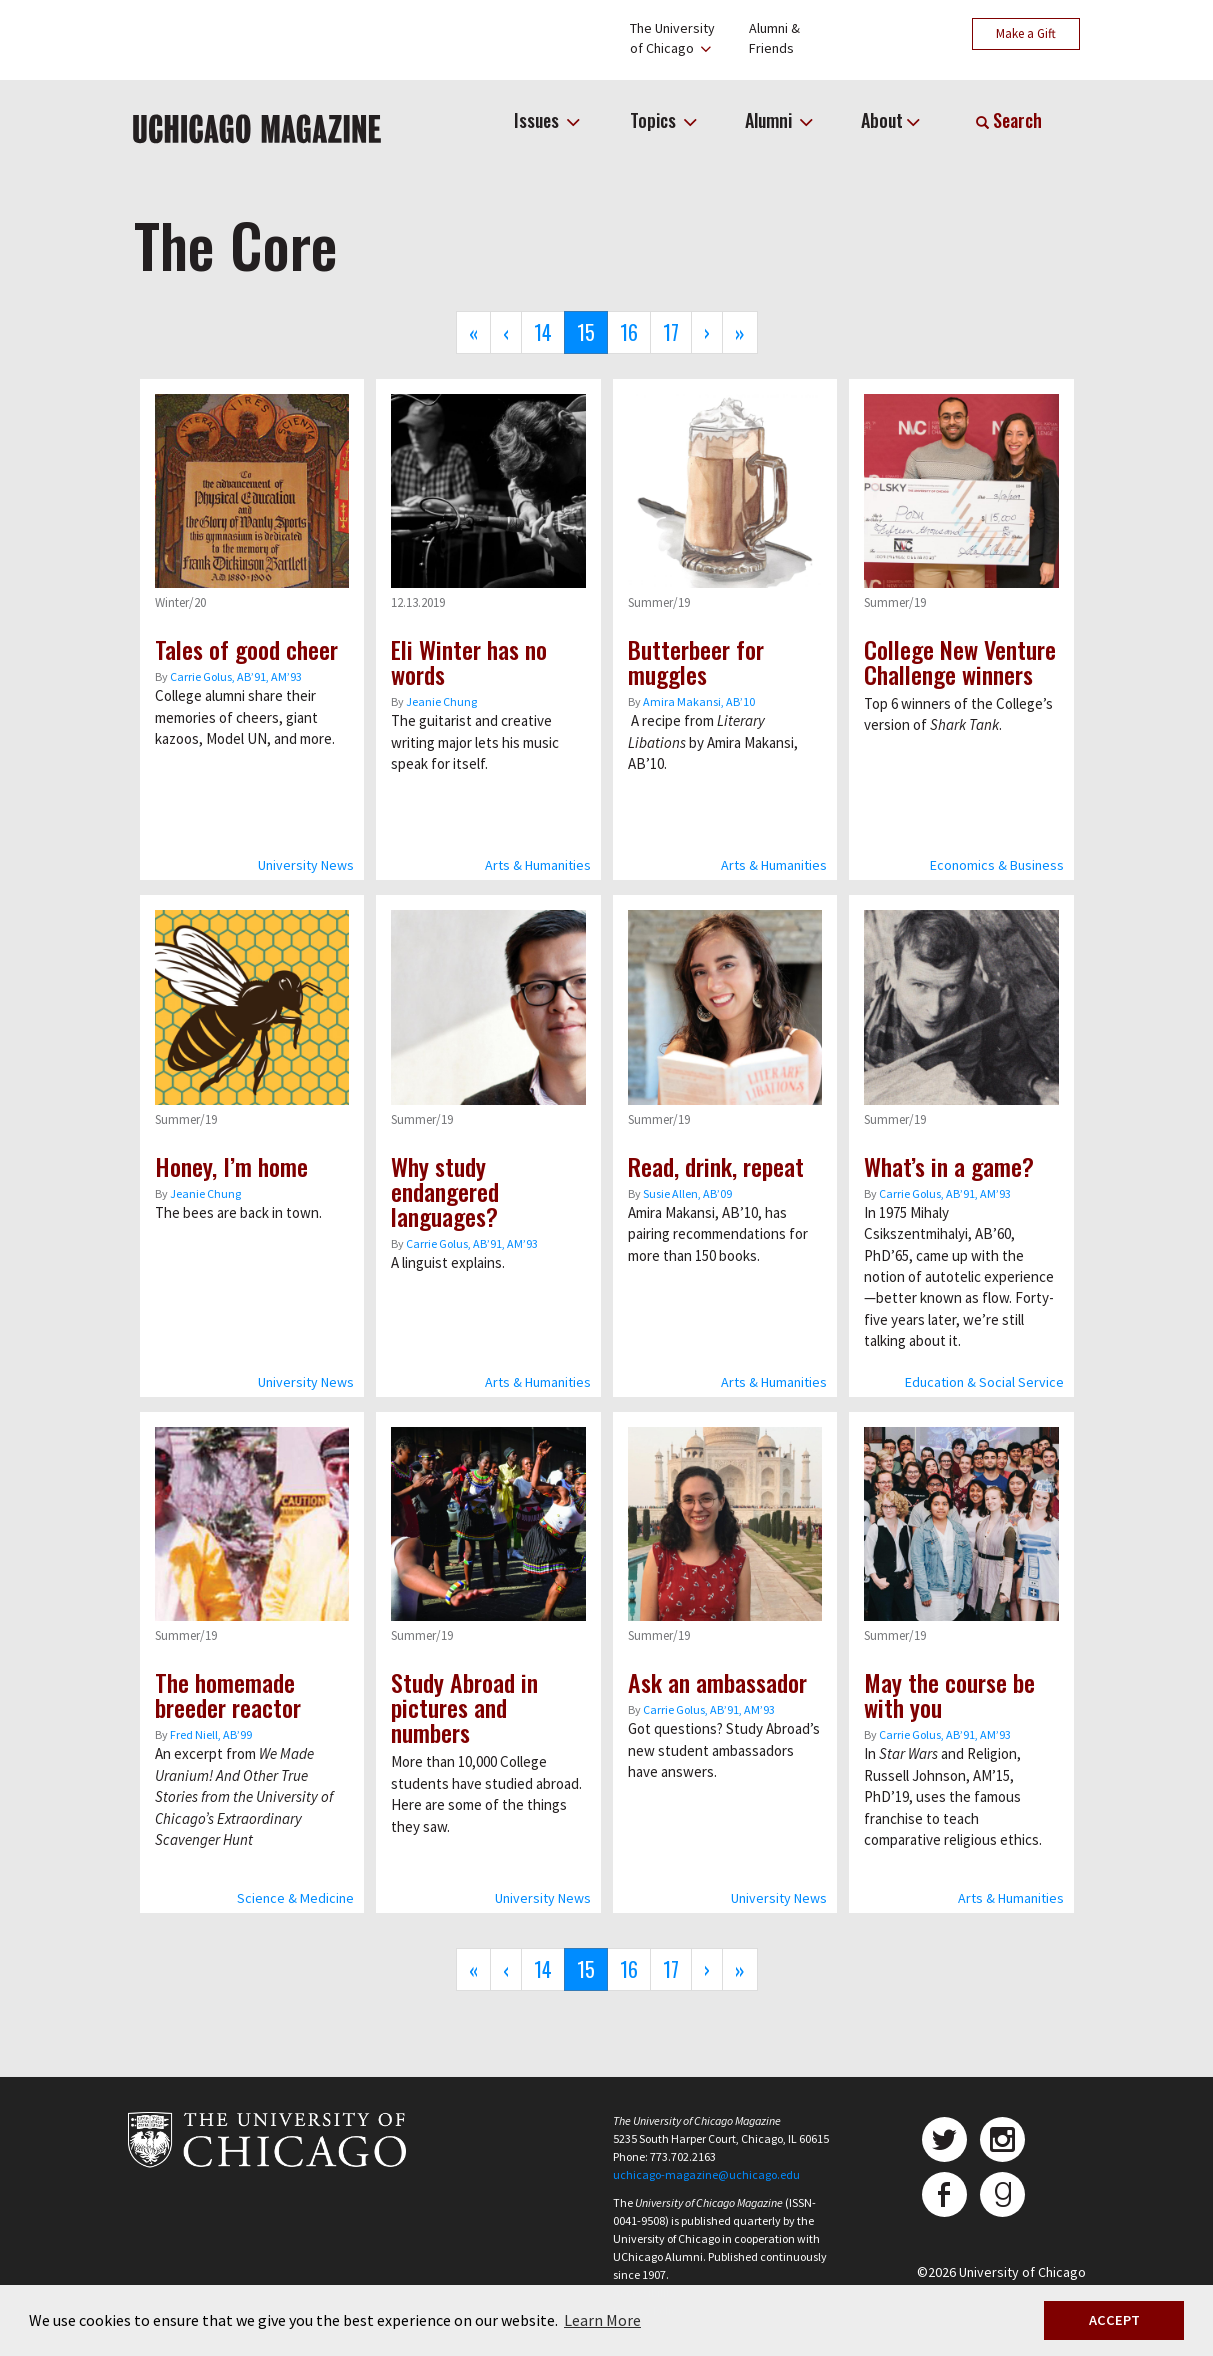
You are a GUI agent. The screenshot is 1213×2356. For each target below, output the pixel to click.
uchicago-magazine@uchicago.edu (706, 2174)
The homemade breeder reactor (228, 1694)
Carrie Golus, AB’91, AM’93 (236, 676)
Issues (538, 120)
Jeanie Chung (441, 701)
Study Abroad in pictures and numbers (464, 1707)
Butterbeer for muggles (696, 661)
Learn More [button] (602, 2320)
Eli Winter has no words (469, 661)
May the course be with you (949, 1694)
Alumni (770, 120)
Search (1009, 120)
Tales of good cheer (246, 649)
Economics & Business (997, 865)
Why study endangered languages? (445, 1191)
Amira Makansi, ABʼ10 (699, 701)
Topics (655, 120)
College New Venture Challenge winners (960, 661)
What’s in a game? (949, 1166)
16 (635, 332)
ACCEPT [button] (1114, 2320)
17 (677, 332)
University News (306, 865)
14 (549, 332)
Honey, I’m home (231, 1166)
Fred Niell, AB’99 (211, 1734)
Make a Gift (1026, 33)
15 (592, 335)
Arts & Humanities (538, 865)
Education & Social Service (984, 1382)
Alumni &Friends (774, 38)
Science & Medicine (295, 1898)
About (882, 120)
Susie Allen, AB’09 (687, 1193)
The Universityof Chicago (672, 38)
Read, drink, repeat (716, 1166)
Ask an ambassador (717, 1682)
